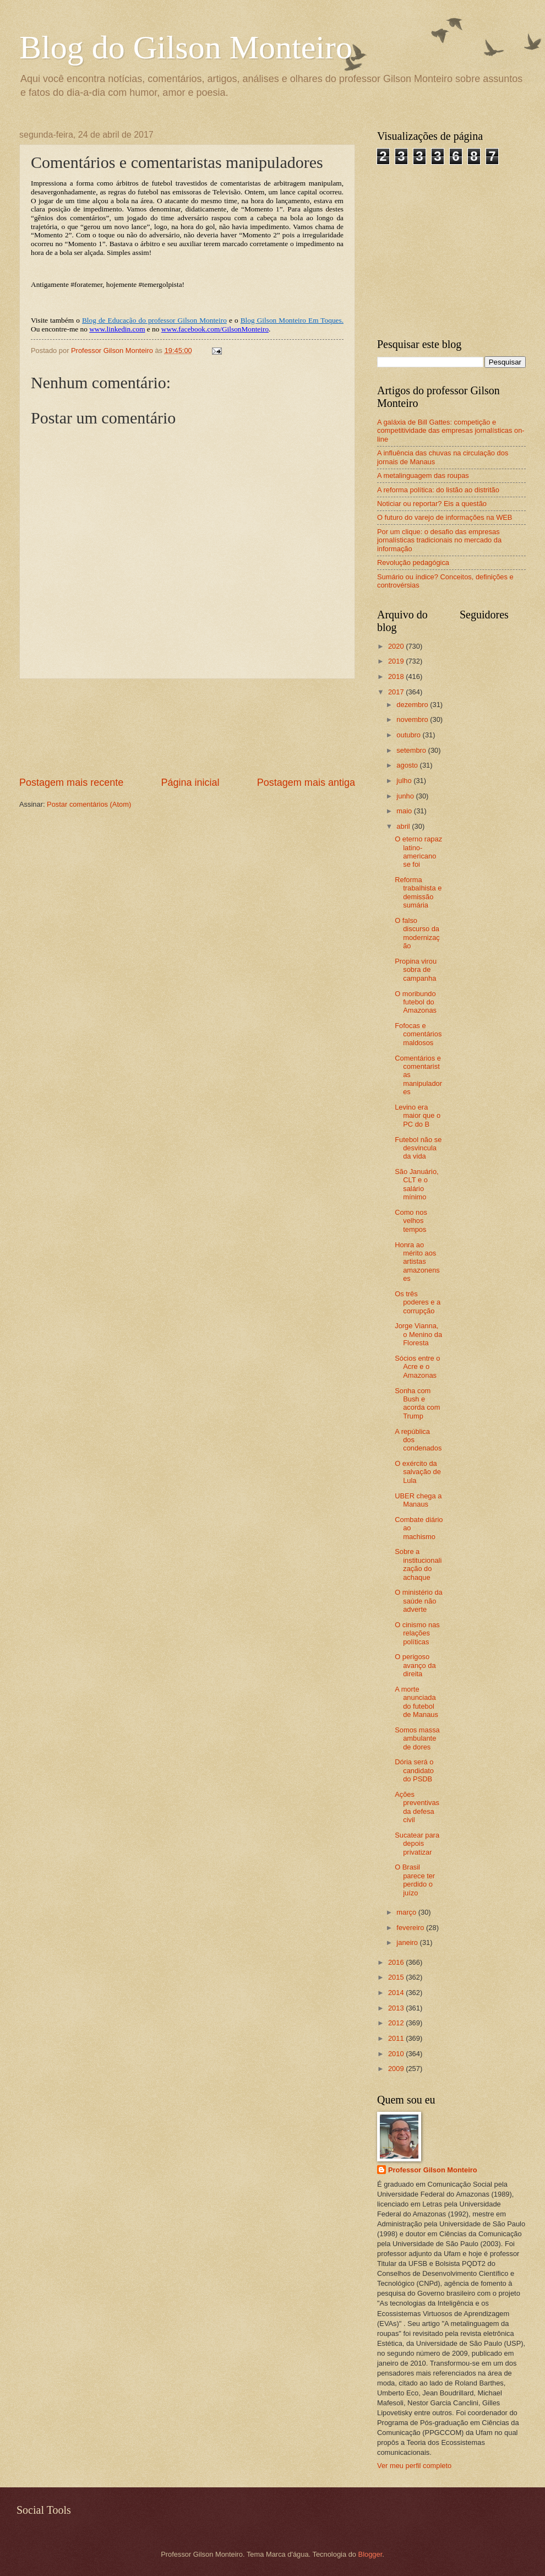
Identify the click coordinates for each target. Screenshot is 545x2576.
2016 (397, 1962)
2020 (397, 646)
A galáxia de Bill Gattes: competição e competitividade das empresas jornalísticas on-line (451, 430)
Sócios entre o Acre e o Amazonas (417, 1366)
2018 (397, 676)
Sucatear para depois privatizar (417, 1843)
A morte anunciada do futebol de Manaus (416, 1702)
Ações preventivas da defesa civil (417, 1807)
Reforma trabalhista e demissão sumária (418, 892)
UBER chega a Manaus (418, 1500)
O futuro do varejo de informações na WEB (444, 517)
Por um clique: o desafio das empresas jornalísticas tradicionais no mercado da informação (439, 540)
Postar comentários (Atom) (89, 804)
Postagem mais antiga (306, 782)
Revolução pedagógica (413, 562)
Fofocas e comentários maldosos (418, 1034)
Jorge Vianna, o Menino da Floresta (418, 1334)
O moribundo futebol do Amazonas (416, 1002)
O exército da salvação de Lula (418, 1472)
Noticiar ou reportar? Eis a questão (432, 503)
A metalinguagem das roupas (423, 475)
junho (406, 796)
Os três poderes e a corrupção (417, 1302)
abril (404, 826)
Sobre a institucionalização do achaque (418, 1564)
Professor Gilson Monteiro (432, 2170)
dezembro (413, 704)
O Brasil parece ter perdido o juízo (415, 1879)
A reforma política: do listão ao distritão (438, 490)
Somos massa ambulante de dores (417, 1738)
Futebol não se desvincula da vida (418, 1148)
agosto (407, 765)
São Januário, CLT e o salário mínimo (416, 1184)
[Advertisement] (187, 727)
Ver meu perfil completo (414, 2465)
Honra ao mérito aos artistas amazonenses (417, 1262)
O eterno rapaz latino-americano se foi (418, 851)
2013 (397, 2008)
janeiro (407, 1942)
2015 (397, 1977)
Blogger (370, 2554)
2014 (397, 1992)
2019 (397, 661)
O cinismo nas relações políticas (417, 1633)
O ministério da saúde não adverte (419, 1600)
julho (404, 780)
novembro (413, 719)
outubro (409, 735)
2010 (397, 2054)
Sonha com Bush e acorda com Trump (417, 1403)
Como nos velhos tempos (411, 1220)
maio (404, 811)
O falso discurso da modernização (417, 933)
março (407, 1912)
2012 (397, 2023)
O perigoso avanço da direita (415, 1665)
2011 (397, 2038)
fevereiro (411, 1927)
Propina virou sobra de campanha (416, 969)
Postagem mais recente (71, 782)
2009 (397, 2068)
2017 (397, 692)
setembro (412, 750)
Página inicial (190, 782)
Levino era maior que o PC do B (417, 1115)
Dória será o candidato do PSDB (414, 1770)
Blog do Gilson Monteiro (185, 47)
